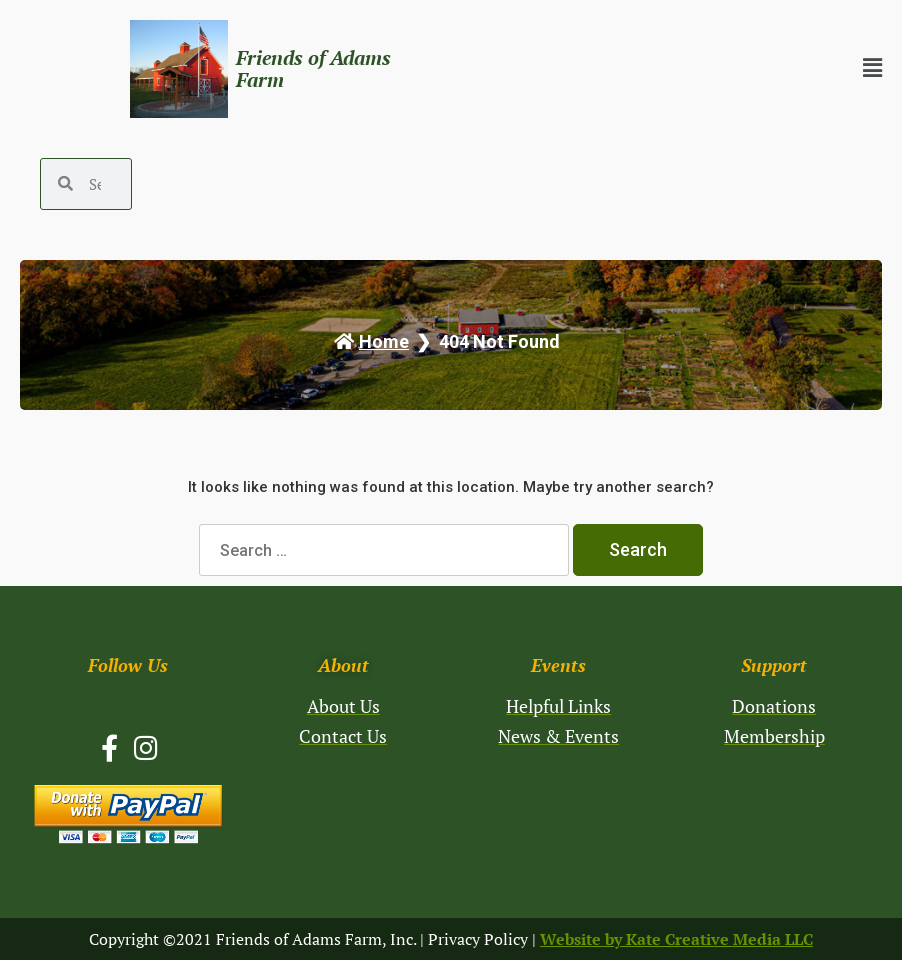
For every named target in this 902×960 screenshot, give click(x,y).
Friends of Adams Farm (313, 68)
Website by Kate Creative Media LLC (676, 939)
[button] (701, 68)
